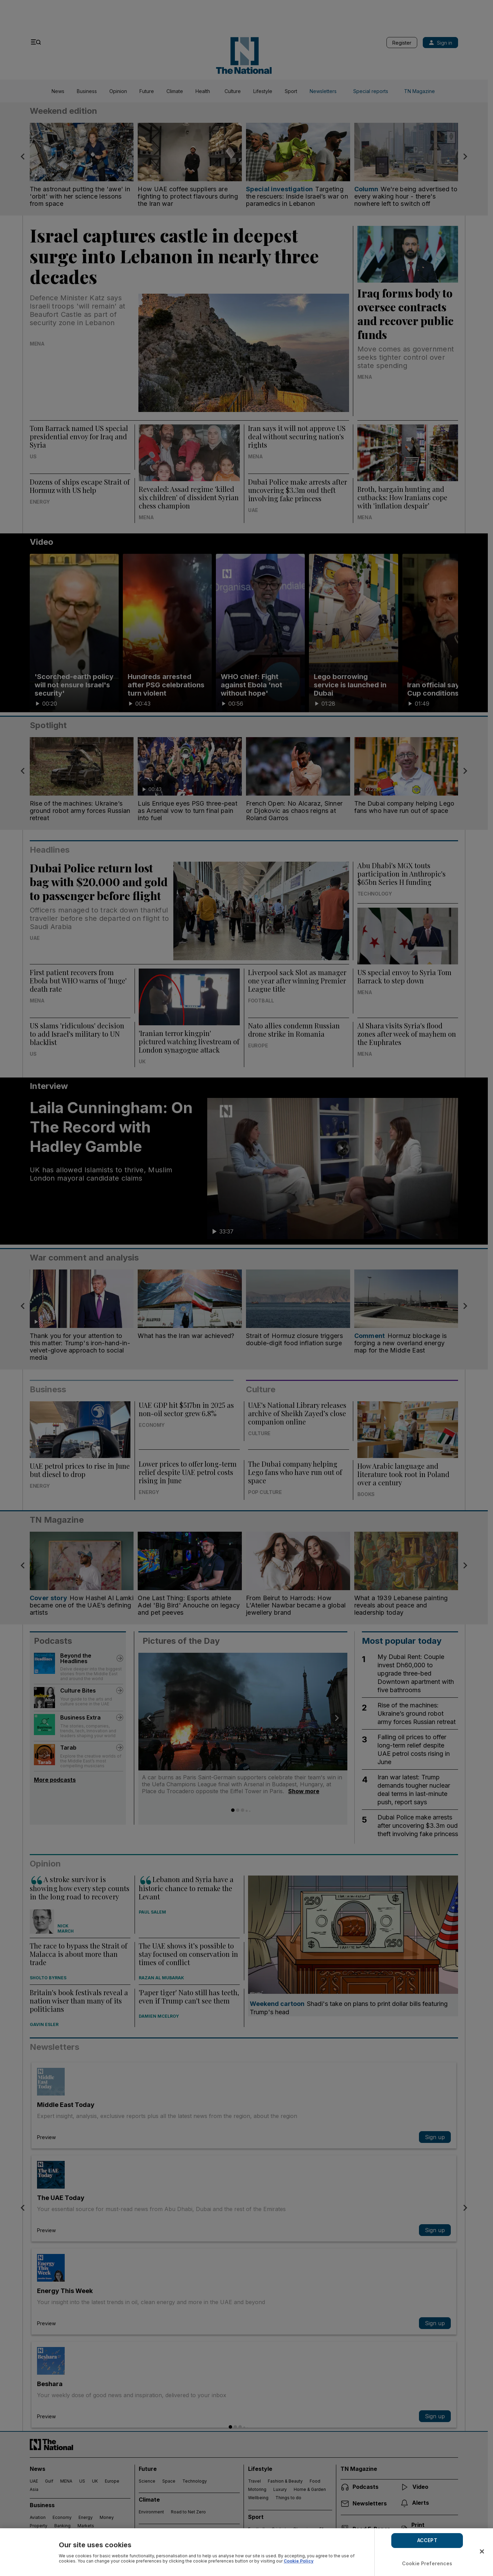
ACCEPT (427, 2540)
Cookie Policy (298, 2561)
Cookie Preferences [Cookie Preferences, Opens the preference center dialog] (427, 2563)
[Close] (482, 2551)
